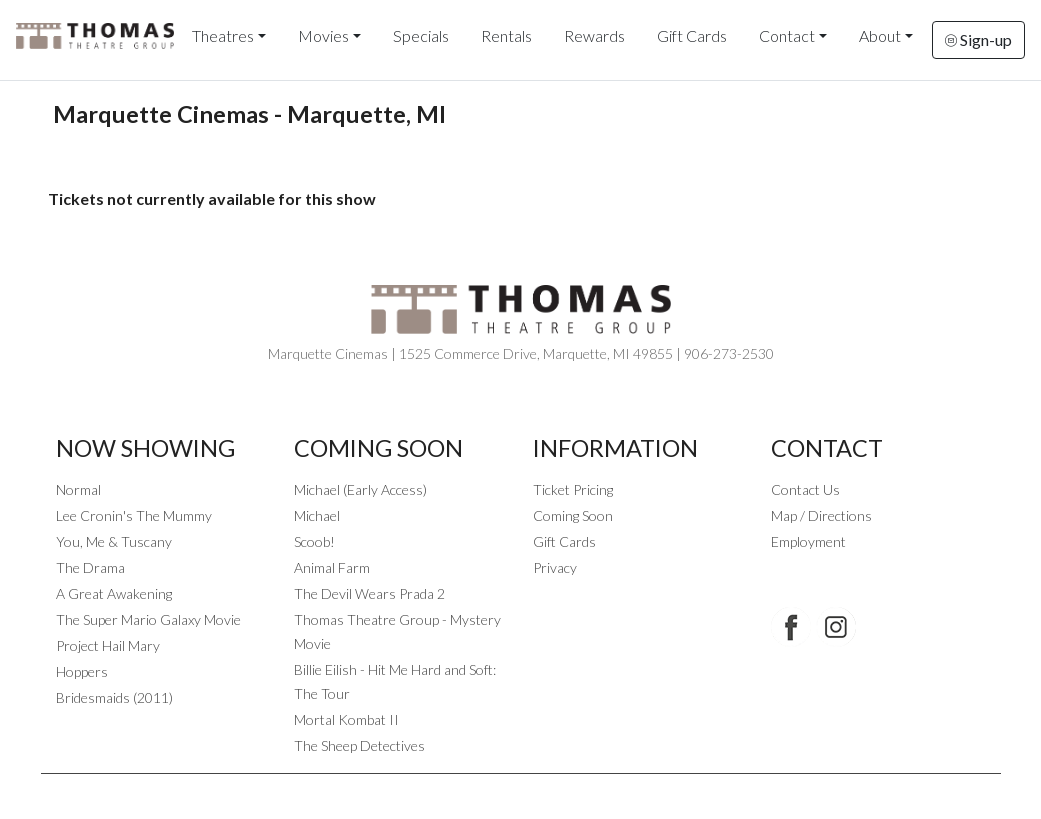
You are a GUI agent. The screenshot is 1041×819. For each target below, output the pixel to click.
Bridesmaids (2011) (114, 697)
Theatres (223, 35)
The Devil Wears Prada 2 (369, 593)
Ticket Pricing (573, 489)
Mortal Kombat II (346, 719)
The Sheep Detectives (359, 745)
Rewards (594, 35)
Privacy (555, 567)
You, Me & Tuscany (114, 541)
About (880, 35)
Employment (808, 541)
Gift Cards (692, 35)
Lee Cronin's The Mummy (134, 515)
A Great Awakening (114, 593)
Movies (323, 35)
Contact (787, 35)
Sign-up (978, 39)
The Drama (90, 567)
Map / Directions (821, 515)
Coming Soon (573, 515)
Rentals (506, 35)
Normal (78, 489)
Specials (421, 35)
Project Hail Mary (108, 645)
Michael (317, 515)
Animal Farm (332, 567)
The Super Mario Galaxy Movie (148, 619)
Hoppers (82, 671)
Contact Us (805, 489)
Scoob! (314, 541)
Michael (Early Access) (360, 489)
